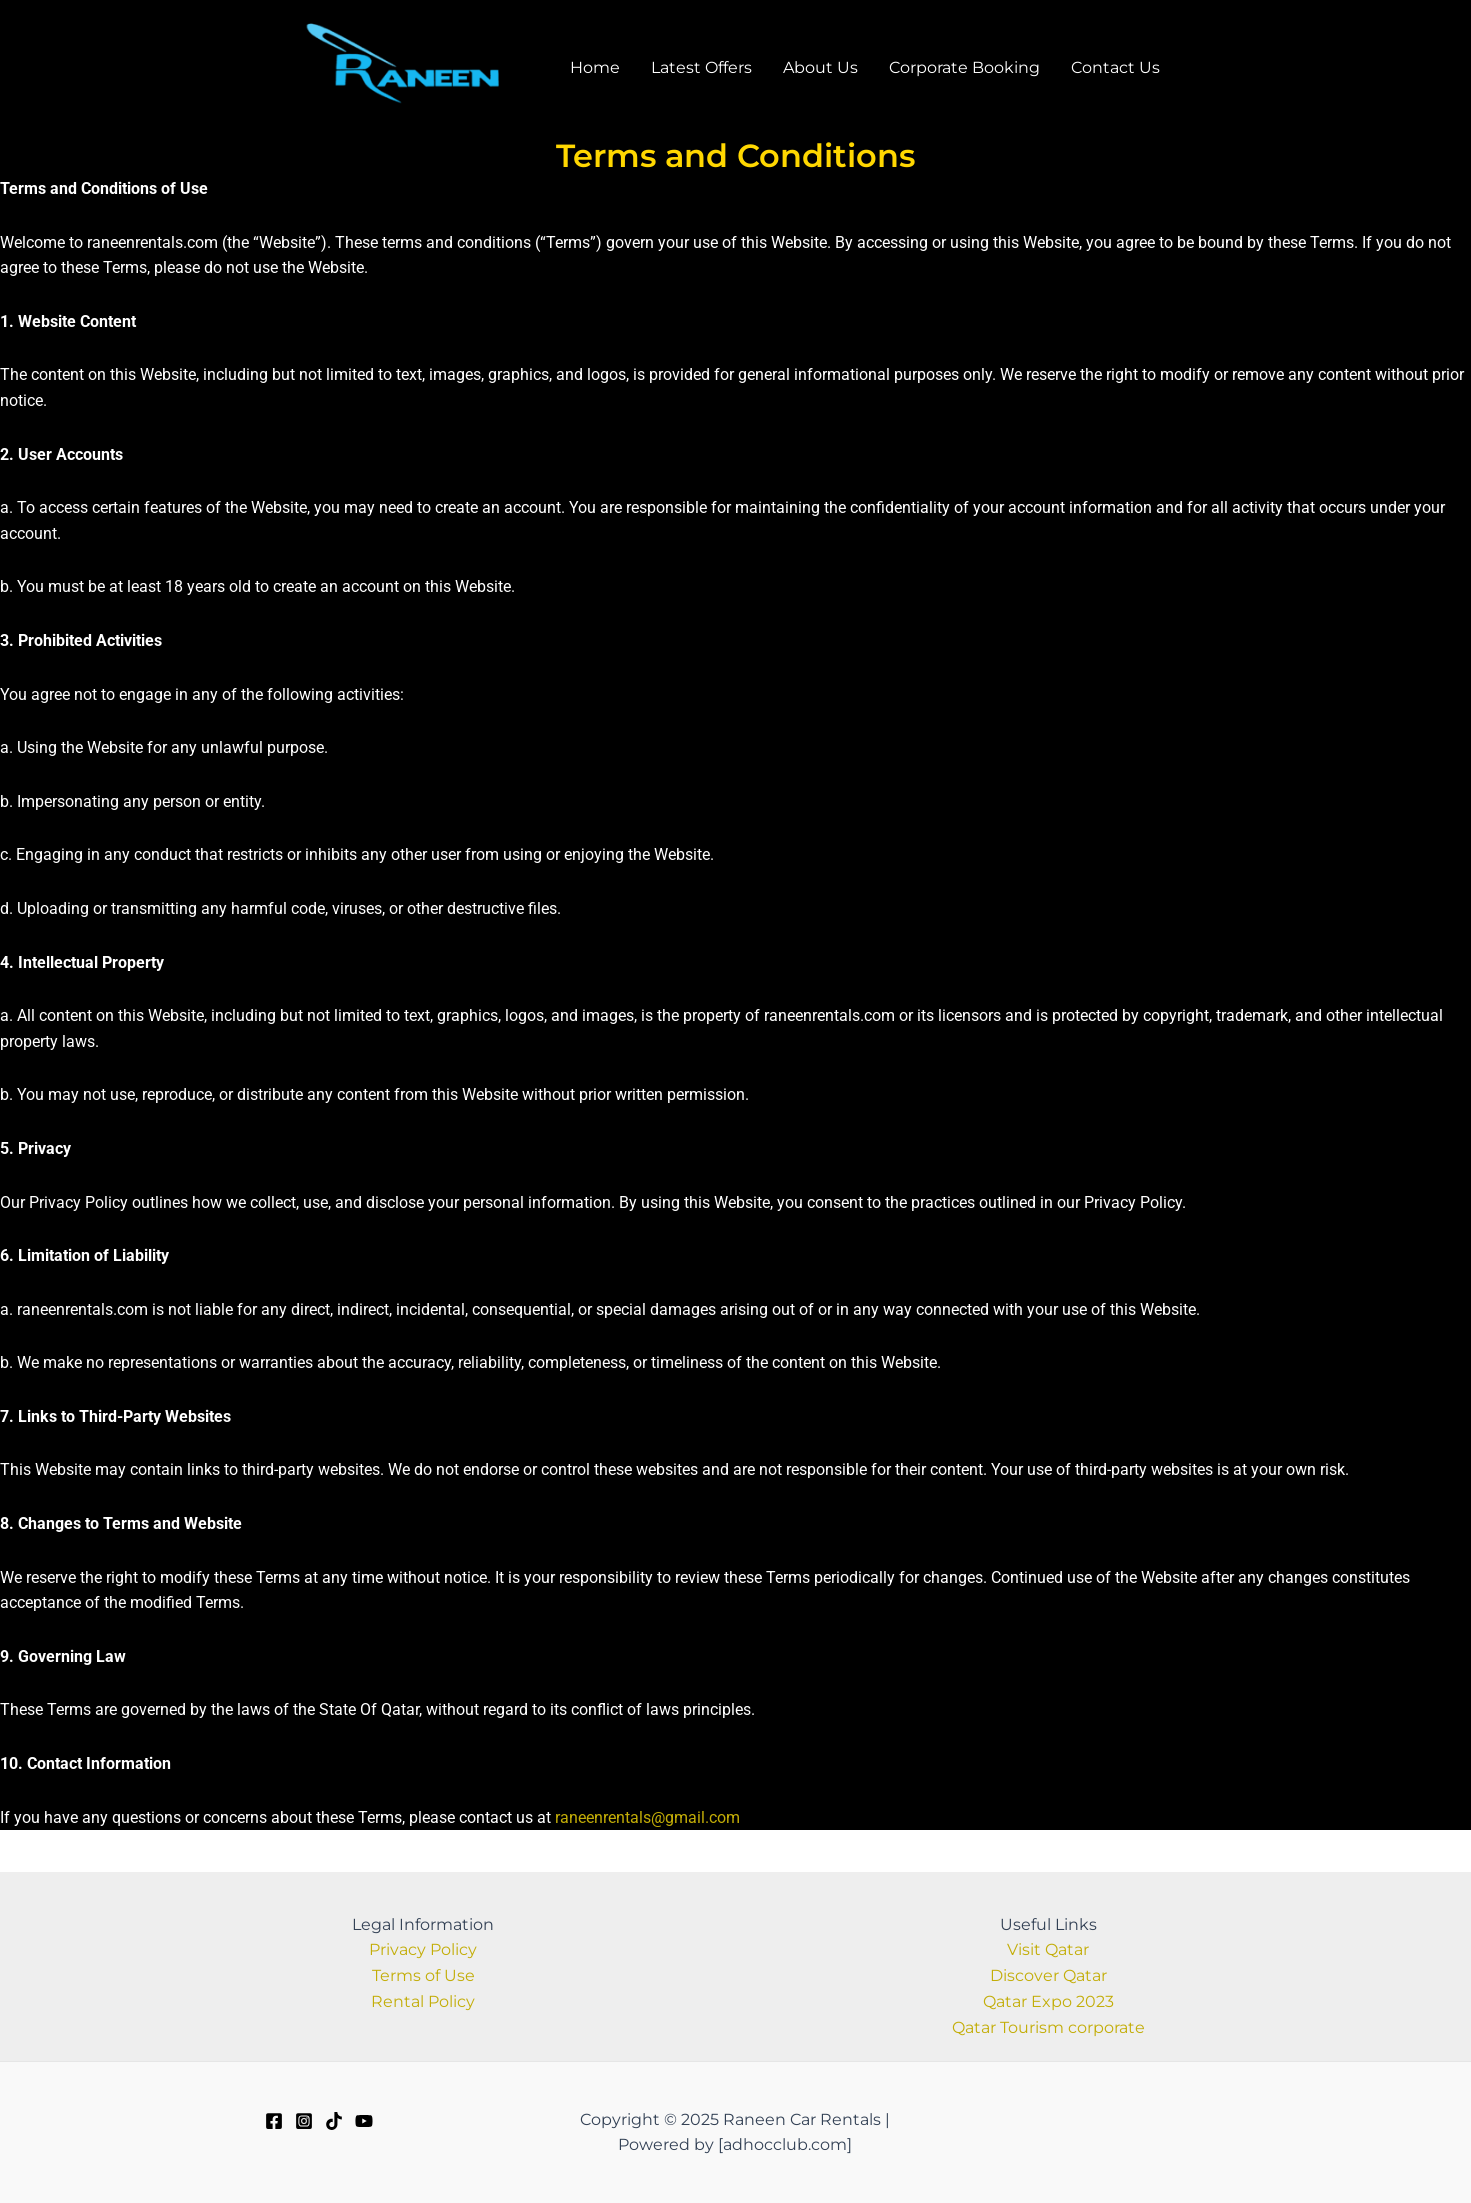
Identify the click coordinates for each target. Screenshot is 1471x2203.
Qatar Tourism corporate (1048, 2028)
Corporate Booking (980, 74)
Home (608, 74)
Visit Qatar (1048, 1951)
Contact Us (1132, 74)
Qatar (1085, 1976)
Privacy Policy (423, 1951)
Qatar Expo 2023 (1048, 2002)
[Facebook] (274, 2121)
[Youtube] (364, 2121)
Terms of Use (423, 1976)
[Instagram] (304, 2121)
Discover (1026, 1976)
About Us (835, 74)
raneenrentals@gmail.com (647, 1832)
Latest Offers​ (715, 74)
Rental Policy (423, 2002)
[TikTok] (334, 2121)
